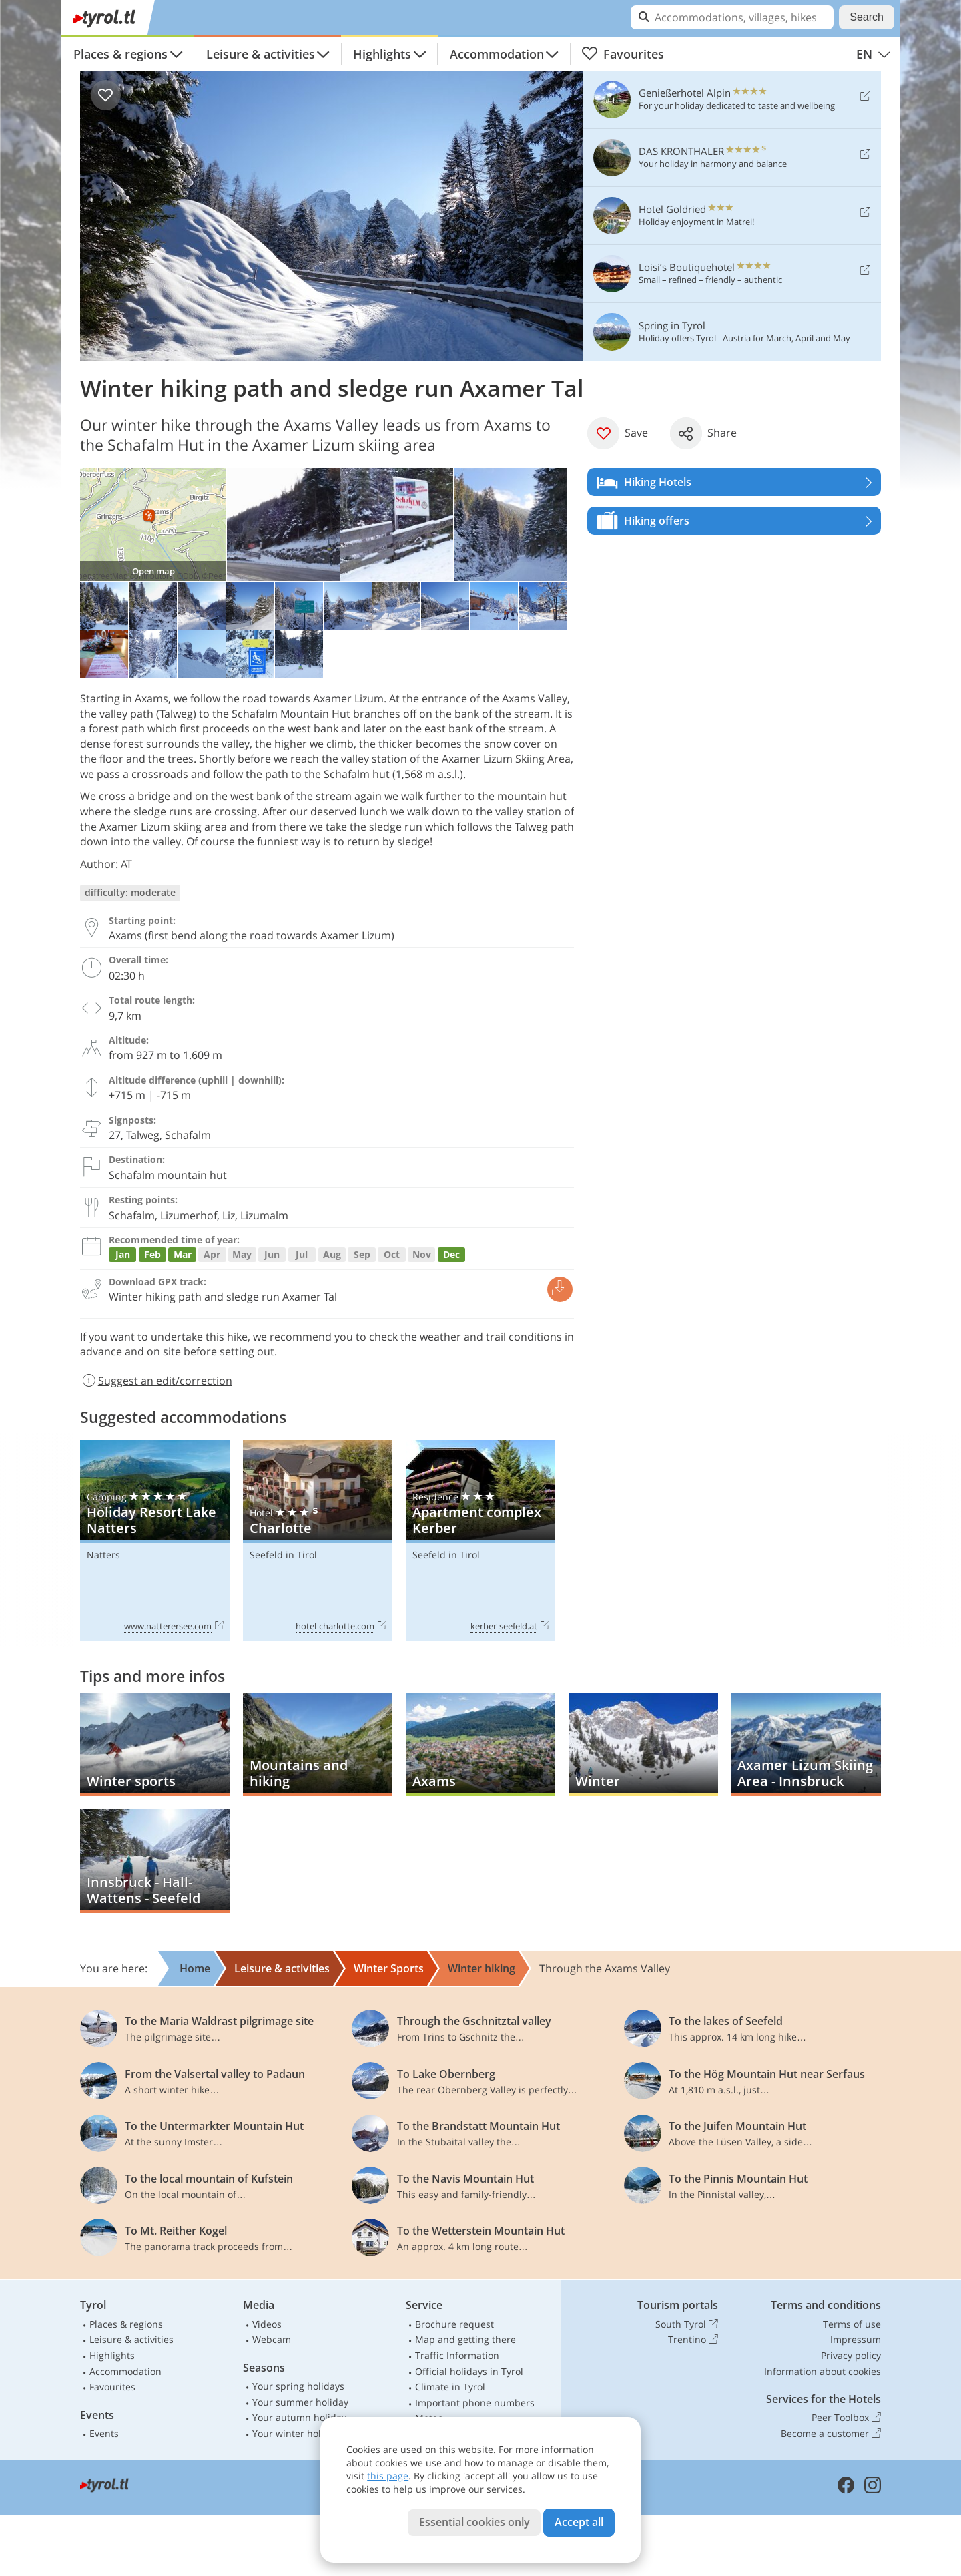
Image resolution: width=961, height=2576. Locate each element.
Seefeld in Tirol (283, 1554)
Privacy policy (851, 2355)
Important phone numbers (475, 2402)
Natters (103, 1554)
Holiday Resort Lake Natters (155, 1540)
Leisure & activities (260, 54)
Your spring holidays (298, 2386)
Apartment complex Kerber (480, 1540)
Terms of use (852, 2324)
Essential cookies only (474, 2522)
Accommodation (497, 54)
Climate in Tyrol (450, 2386)
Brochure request (454, 2324)
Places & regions (120, 54)
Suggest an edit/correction (156, 1380)
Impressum (855, 2339)
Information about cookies (822, 2371)
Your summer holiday (300, 2402)
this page (387, 2475)
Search (867, 17)
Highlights (382, 54)
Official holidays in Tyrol (469, 2371)
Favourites (622, 54)
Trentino (693, 2339)
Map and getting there (465, 2339)
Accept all (579, 2522)
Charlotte (317, 1540)
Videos (267, 2324)
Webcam (271, 2339)
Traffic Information (457, 2355)
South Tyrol (686, 2324)
